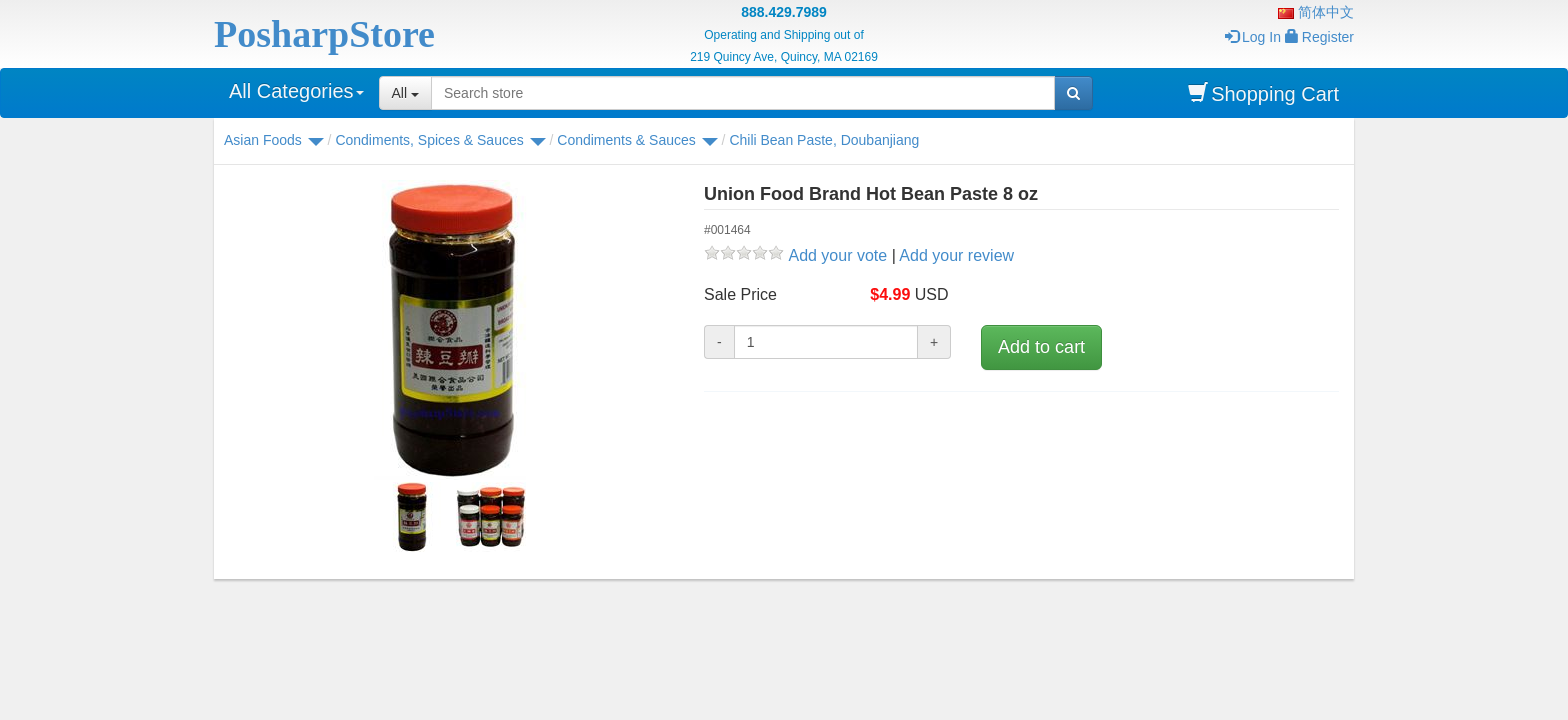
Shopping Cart (1263, 93)
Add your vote (837, 255)
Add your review (956, 255)
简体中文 (1316, 12)
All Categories (296, 91)
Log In (1253, 37)
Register (1319, 37)
